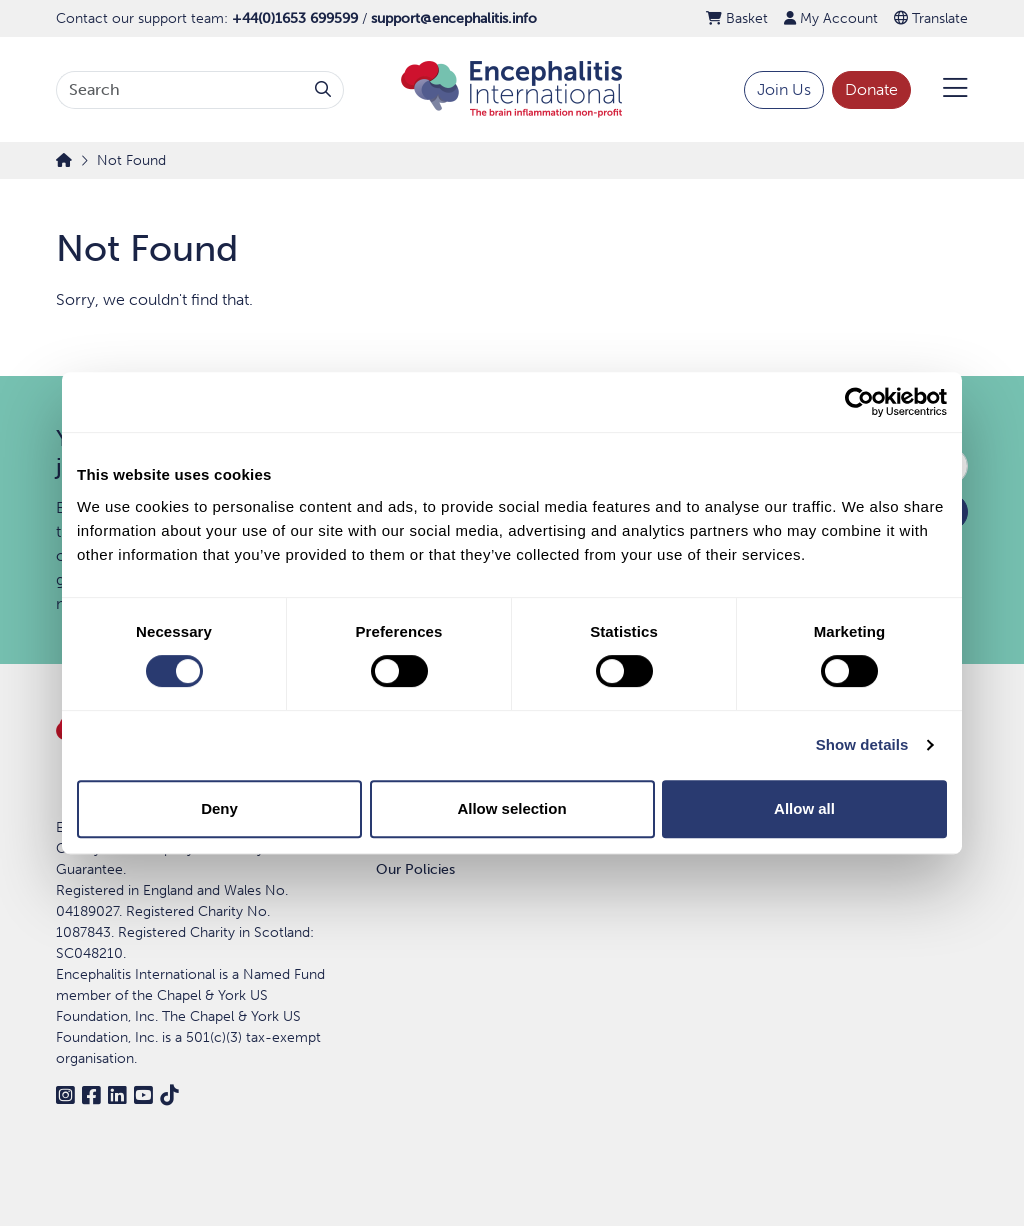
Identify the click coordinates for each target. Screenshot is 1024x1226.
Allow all (804, 808)
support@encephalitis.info (454, 18)
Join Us (784, 89)
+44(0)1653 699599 (295, 18)
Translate (931, 18)
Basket (737, 18)
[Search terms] (180, 90)
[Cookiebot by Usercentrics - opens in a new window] (859, 402)
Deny (219, 808)
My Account (831, 18)
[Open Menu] (943, 90)
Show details (862, 744)
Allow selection (511, 808)
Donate (871, 89)
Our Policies (415, 869)
